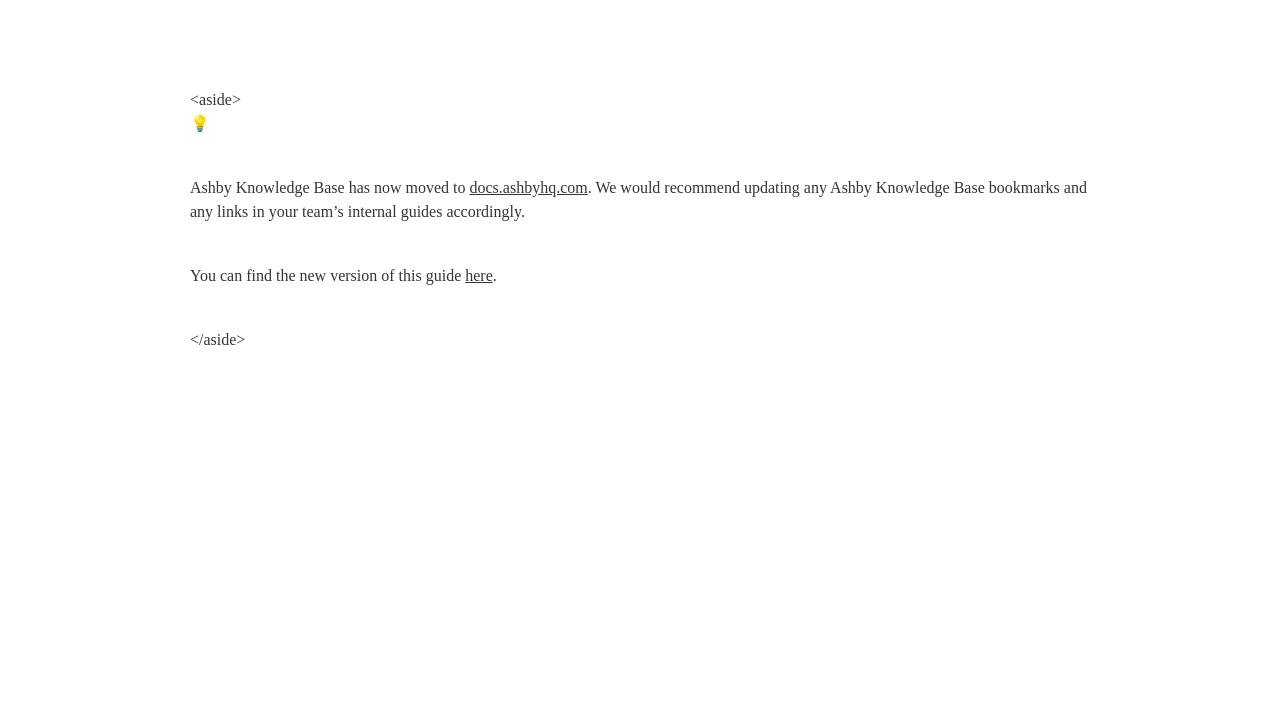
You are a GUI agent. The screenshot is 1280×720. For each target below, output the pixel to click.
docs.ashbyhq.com (529, 187)
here (479, 275)
